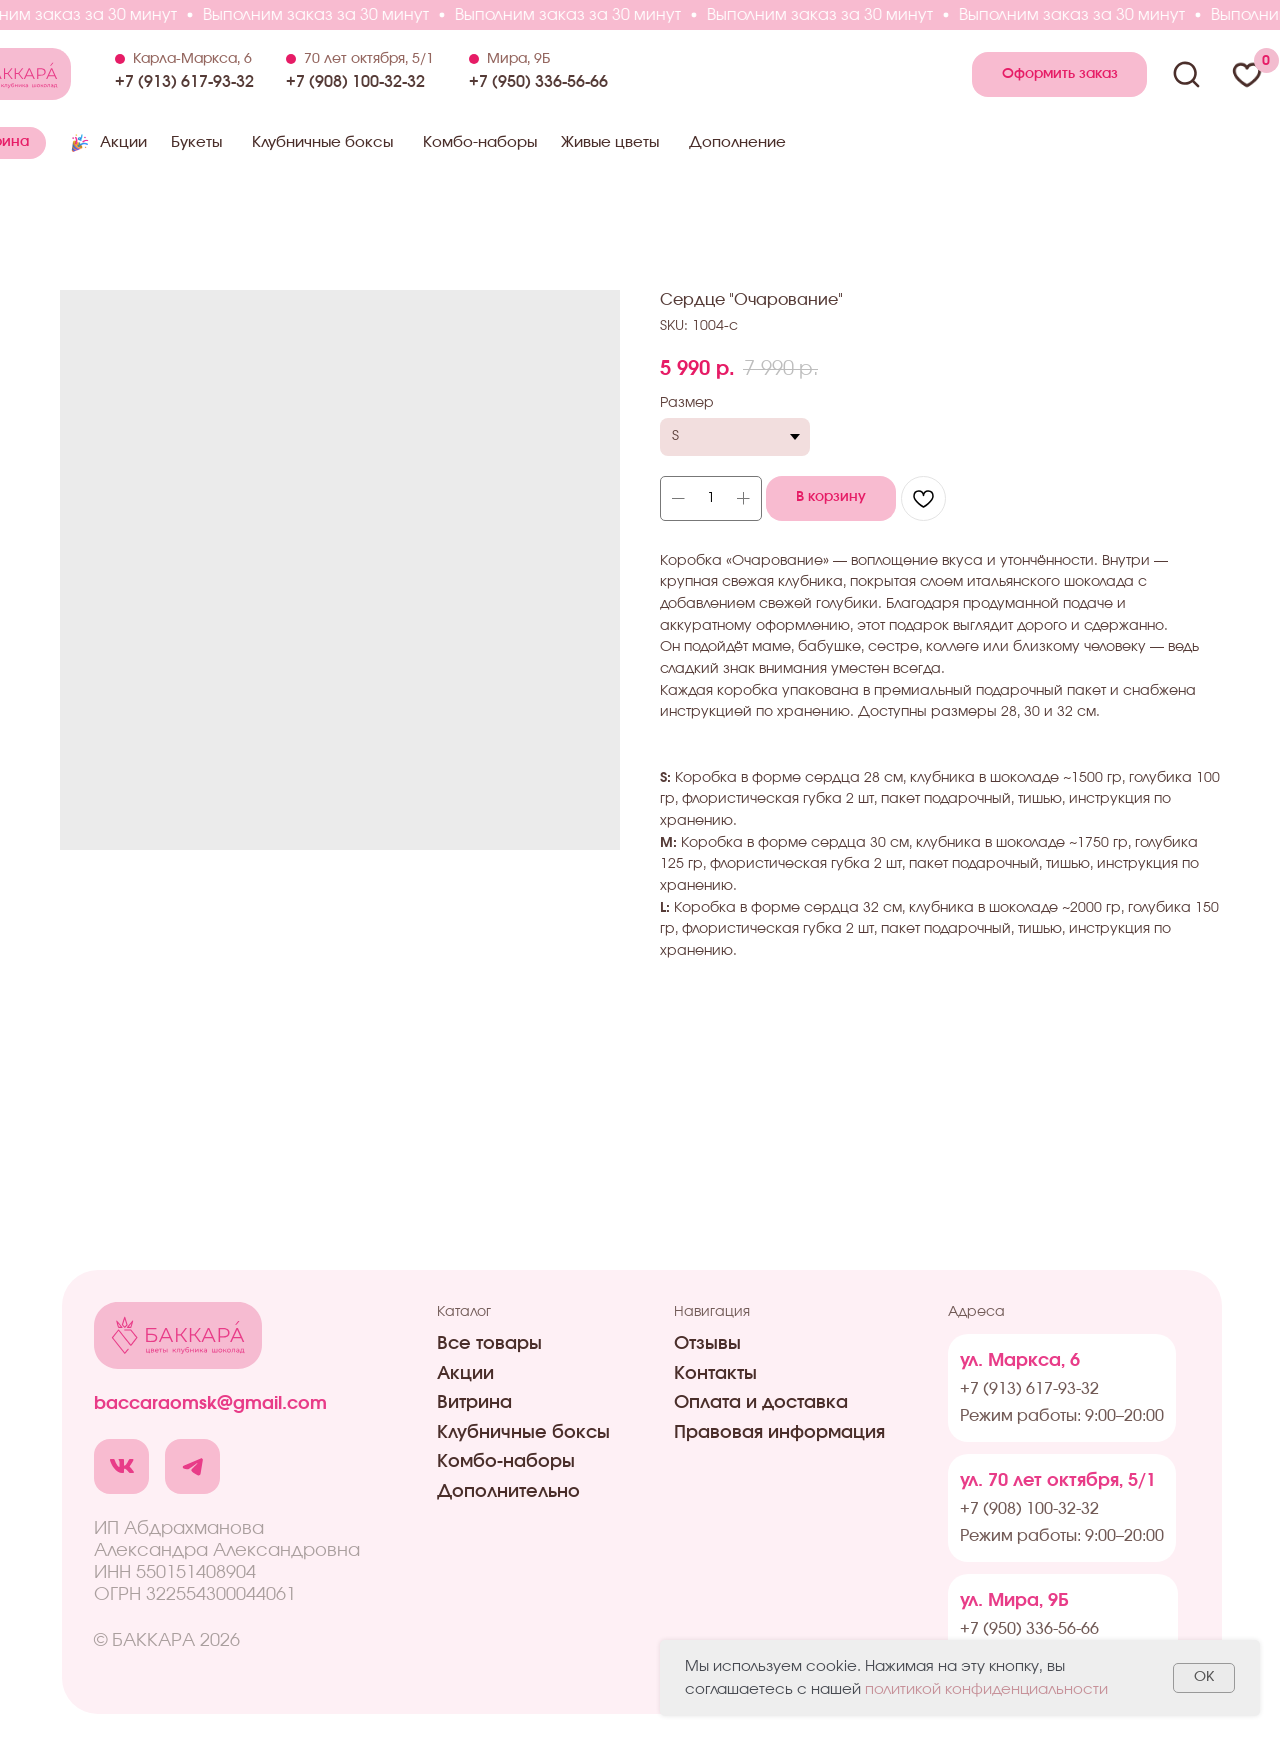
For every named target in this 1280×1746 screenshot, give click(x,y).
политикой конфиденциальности (986, 1689)
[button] (1059, 74)
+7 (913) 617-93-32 (184, 82)
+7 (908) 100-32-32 (355, 82)
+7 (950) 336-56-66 (538, 82)
